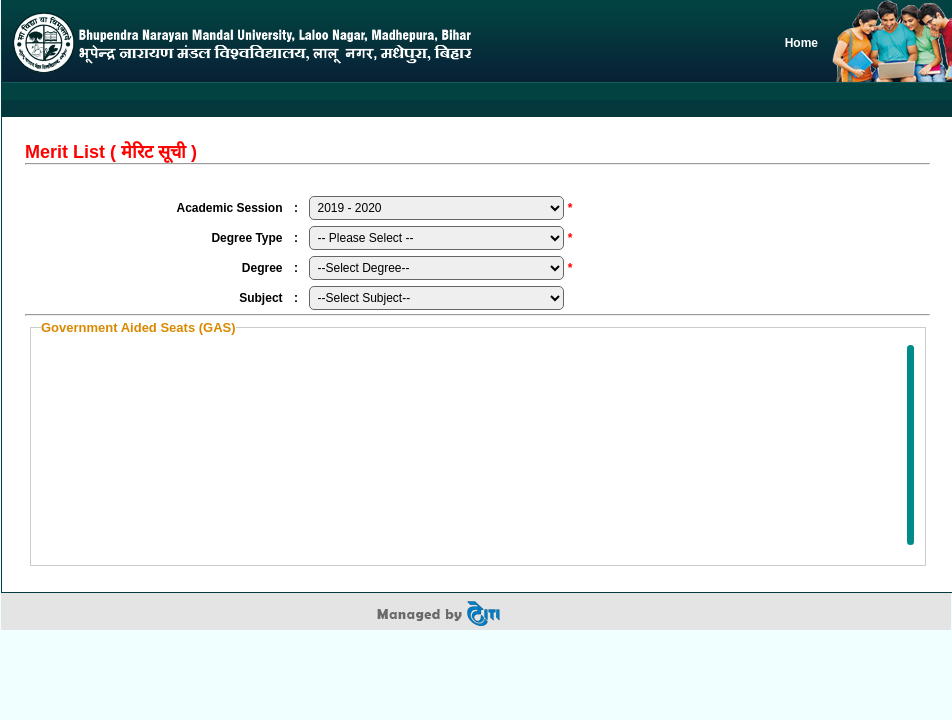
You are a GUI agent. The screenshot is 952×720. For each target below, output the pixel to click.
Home (801, 43)
